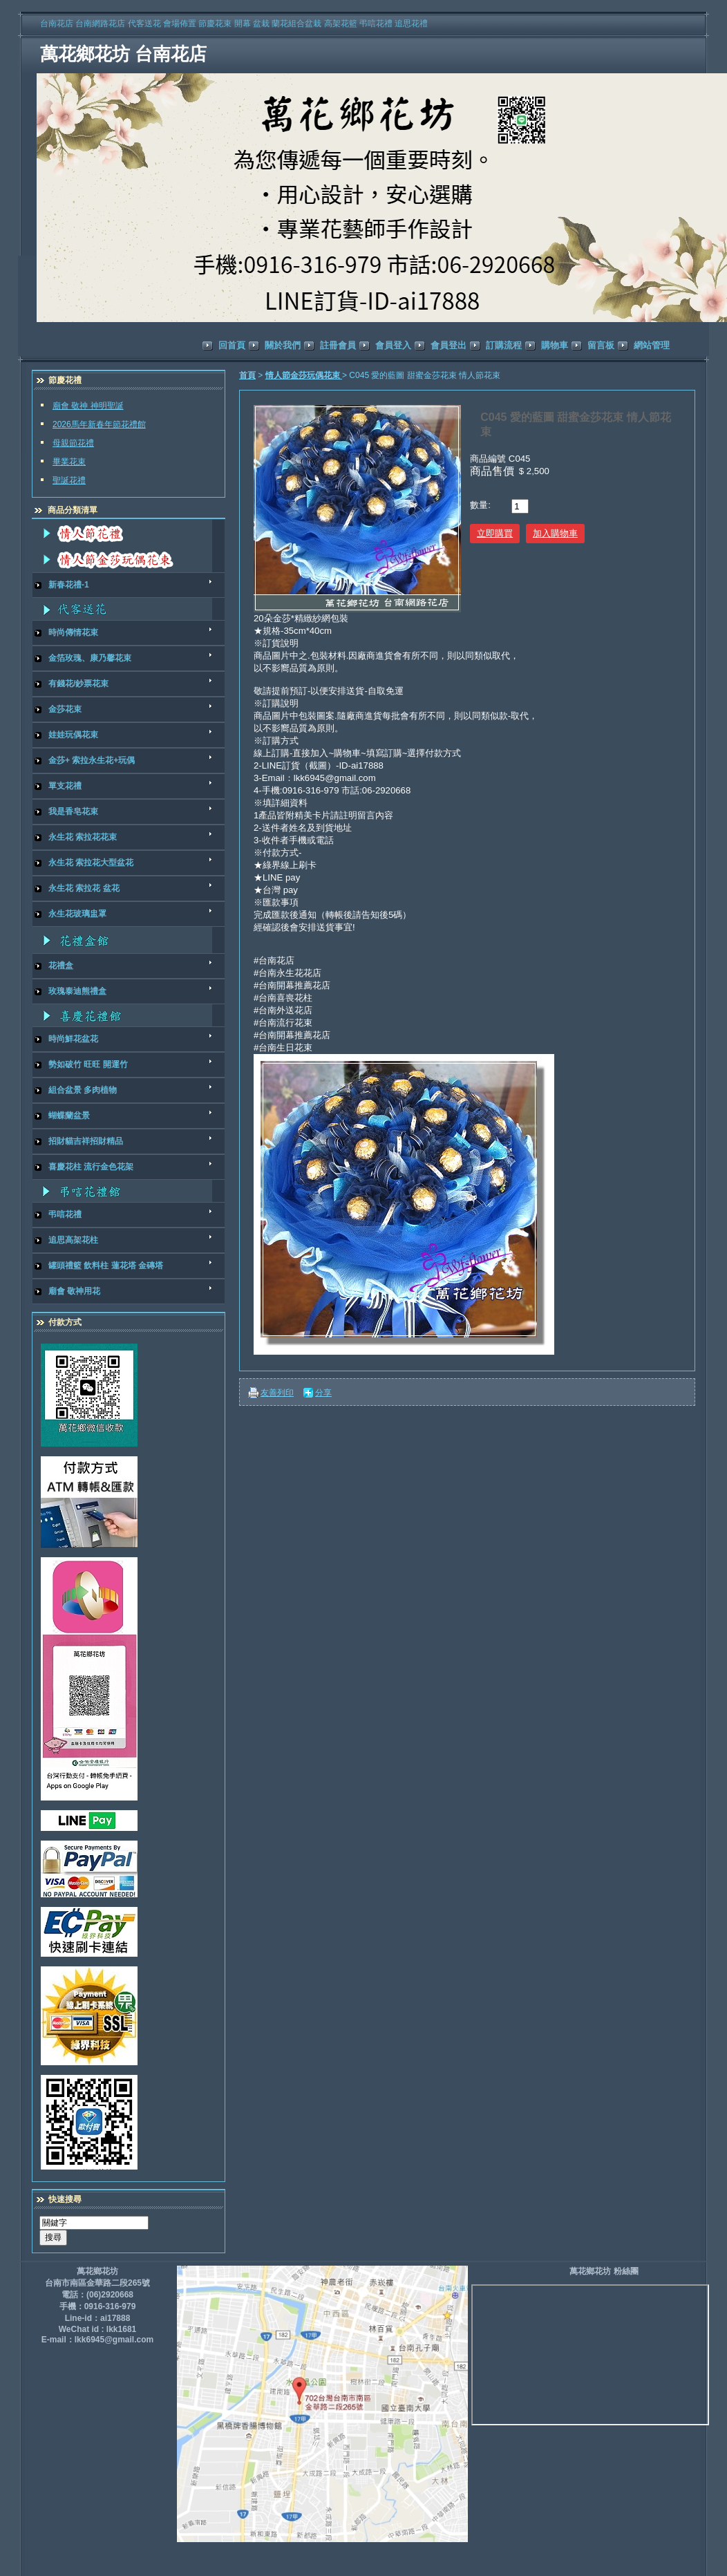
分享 (323, 1393)
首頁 (247, 375)
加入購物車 (555, 533)
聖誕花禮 (69, 480)
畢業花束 (69, 462)
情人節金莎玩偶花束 (303, 375)
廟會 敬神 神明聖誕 (88, 406)
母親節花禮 (73, 443)
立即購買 (495, 533)
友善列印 (277, 1393)
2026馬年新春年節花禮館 (99, 424)
